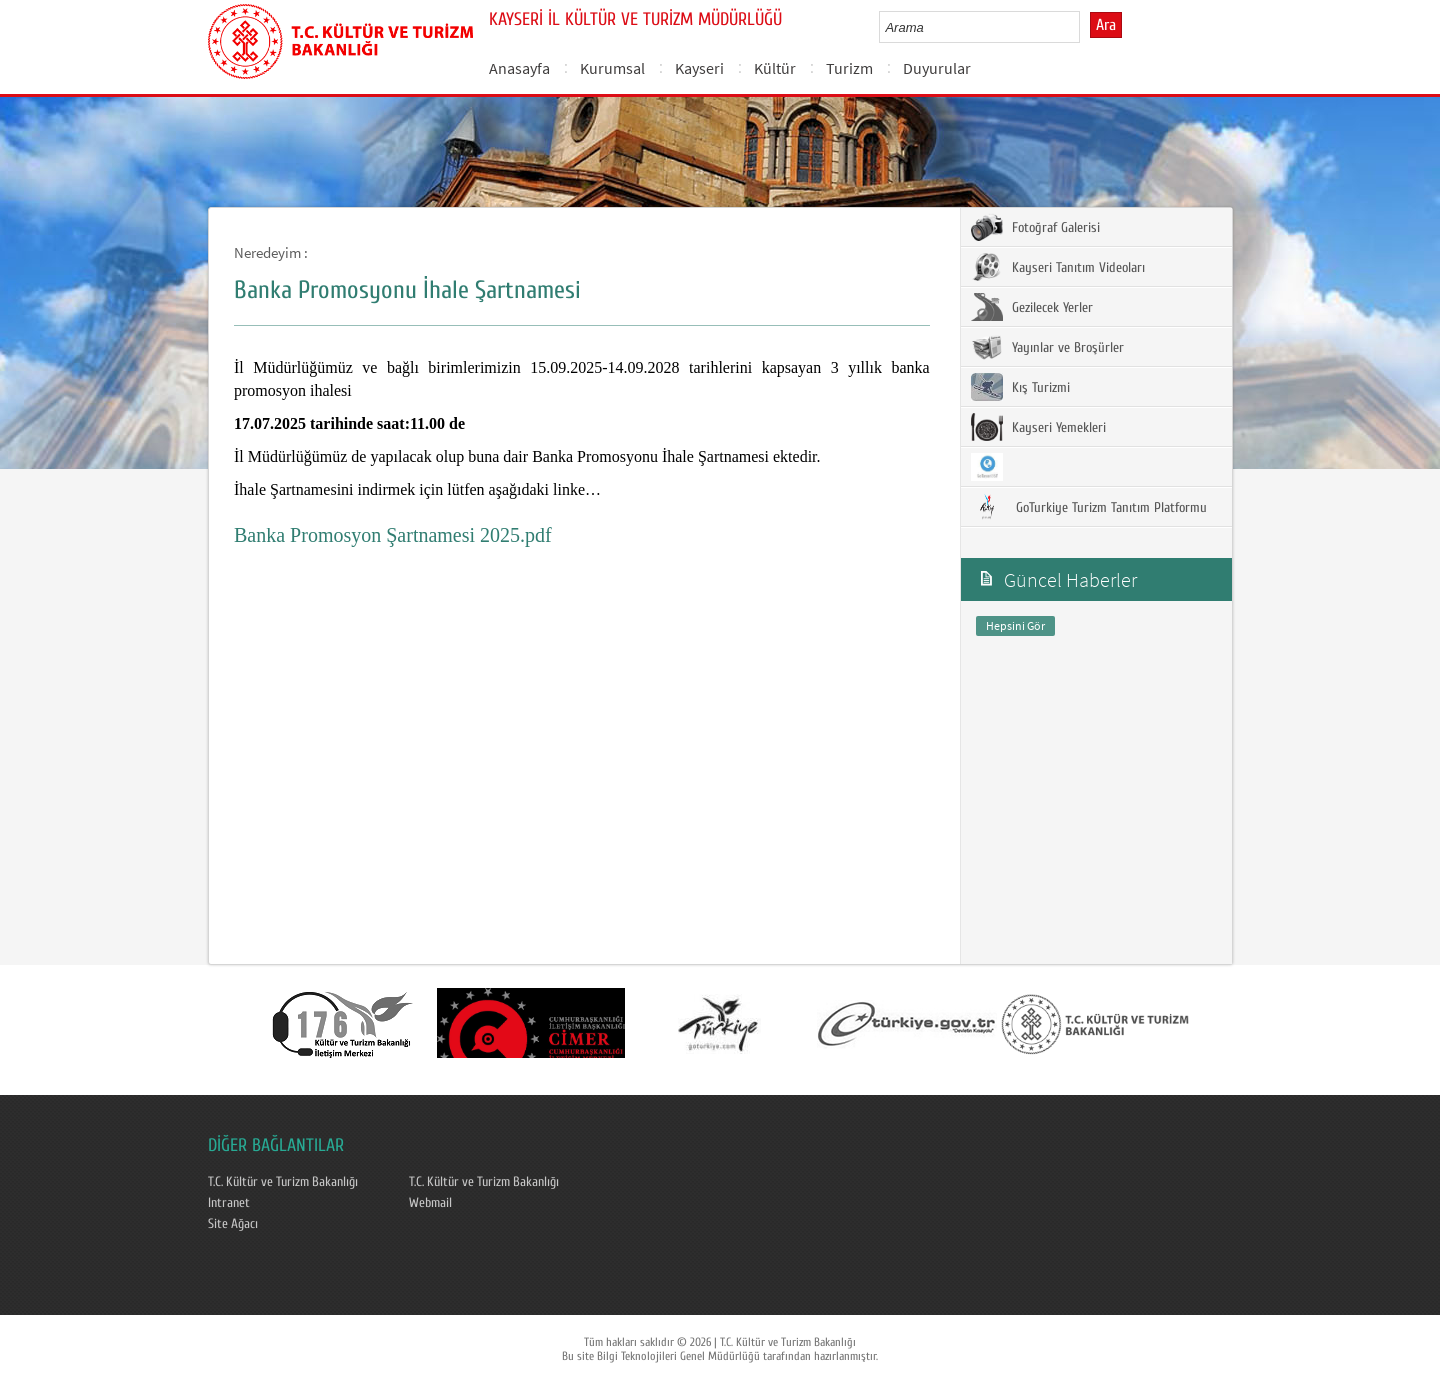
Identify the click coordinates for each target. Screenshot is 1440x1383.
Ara (1106, 25)
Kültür (775, 68)
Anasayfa (519, 68)
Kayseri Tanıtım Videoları (1058, 267)
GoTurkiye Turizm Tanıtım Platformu (1089, 507)
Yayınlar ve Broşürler (1047, 347)
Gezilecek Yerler (1032, 307)
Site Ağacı (233, 1224)
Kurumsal (612, 68)
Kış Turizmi (1020, 387)
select (1085, 27)
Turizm (849, 68)
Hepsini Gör (1015, 625)
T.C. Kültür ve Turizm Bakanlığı (283, 1182)
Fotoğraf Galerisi (1035, 227)
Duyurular (937, 68)
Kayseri (699, 68)
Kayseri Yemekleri (1038, 427)
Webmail (430, 1203)
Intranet (229, 1203)
